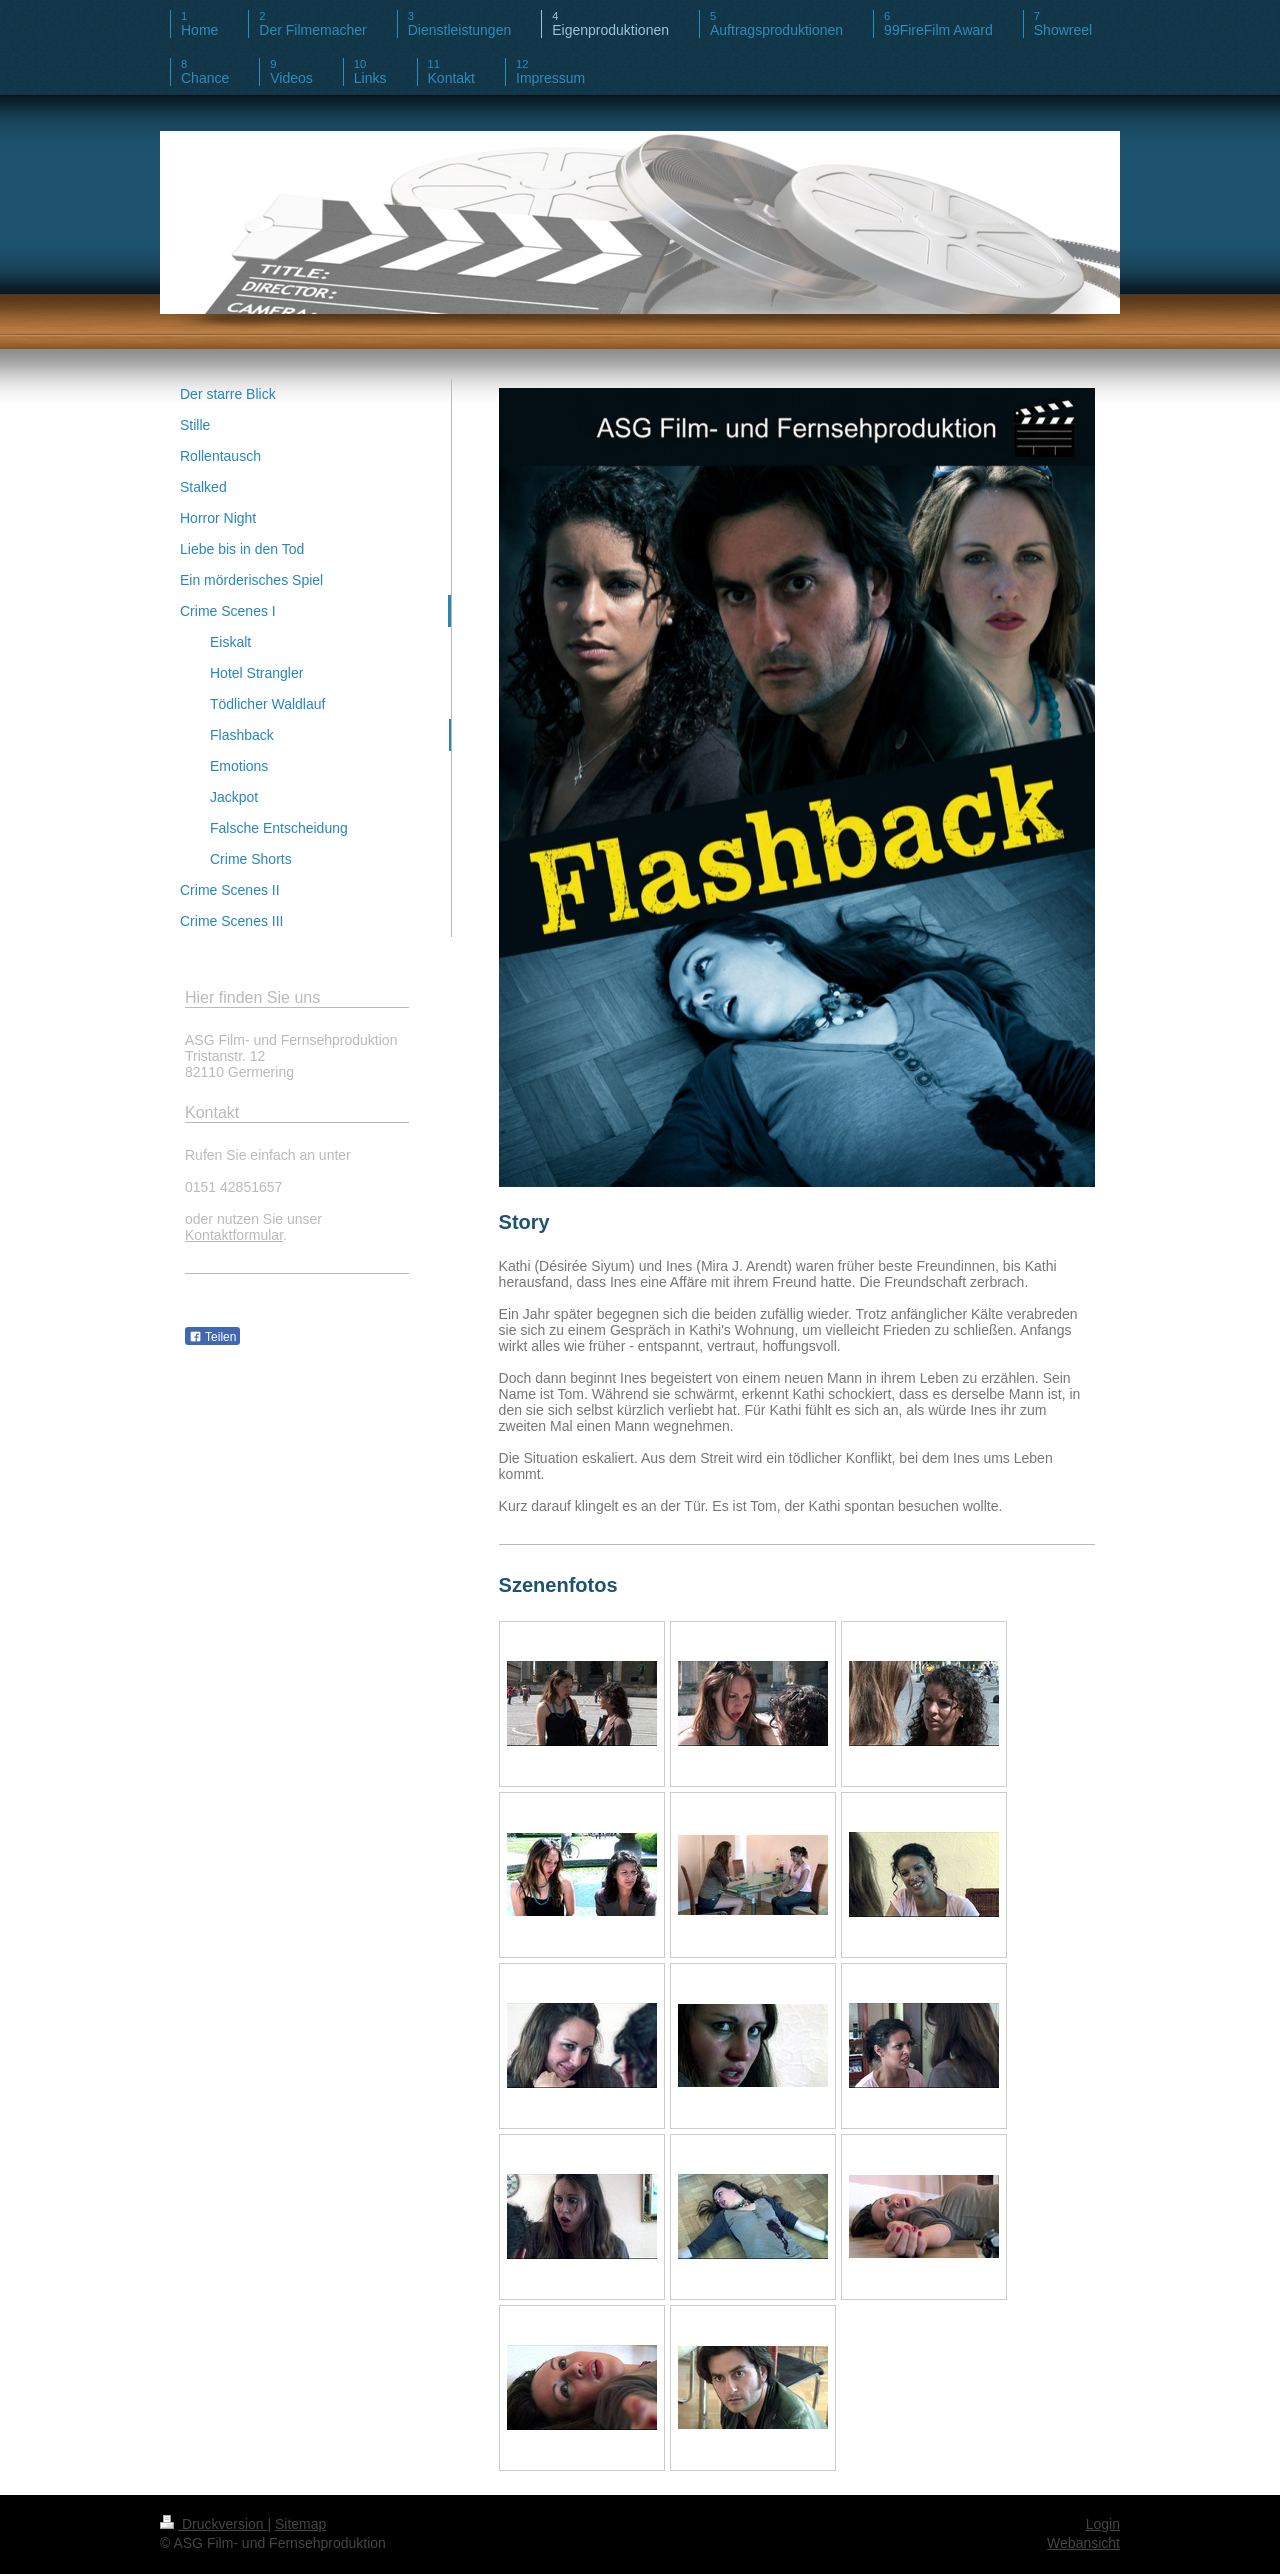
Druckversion (213, 2524)
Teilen (212, 1337)
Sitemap (300, 2524)
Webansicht (1083, 2543)
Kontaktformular (234, 1235)
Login (1103, 2524)
